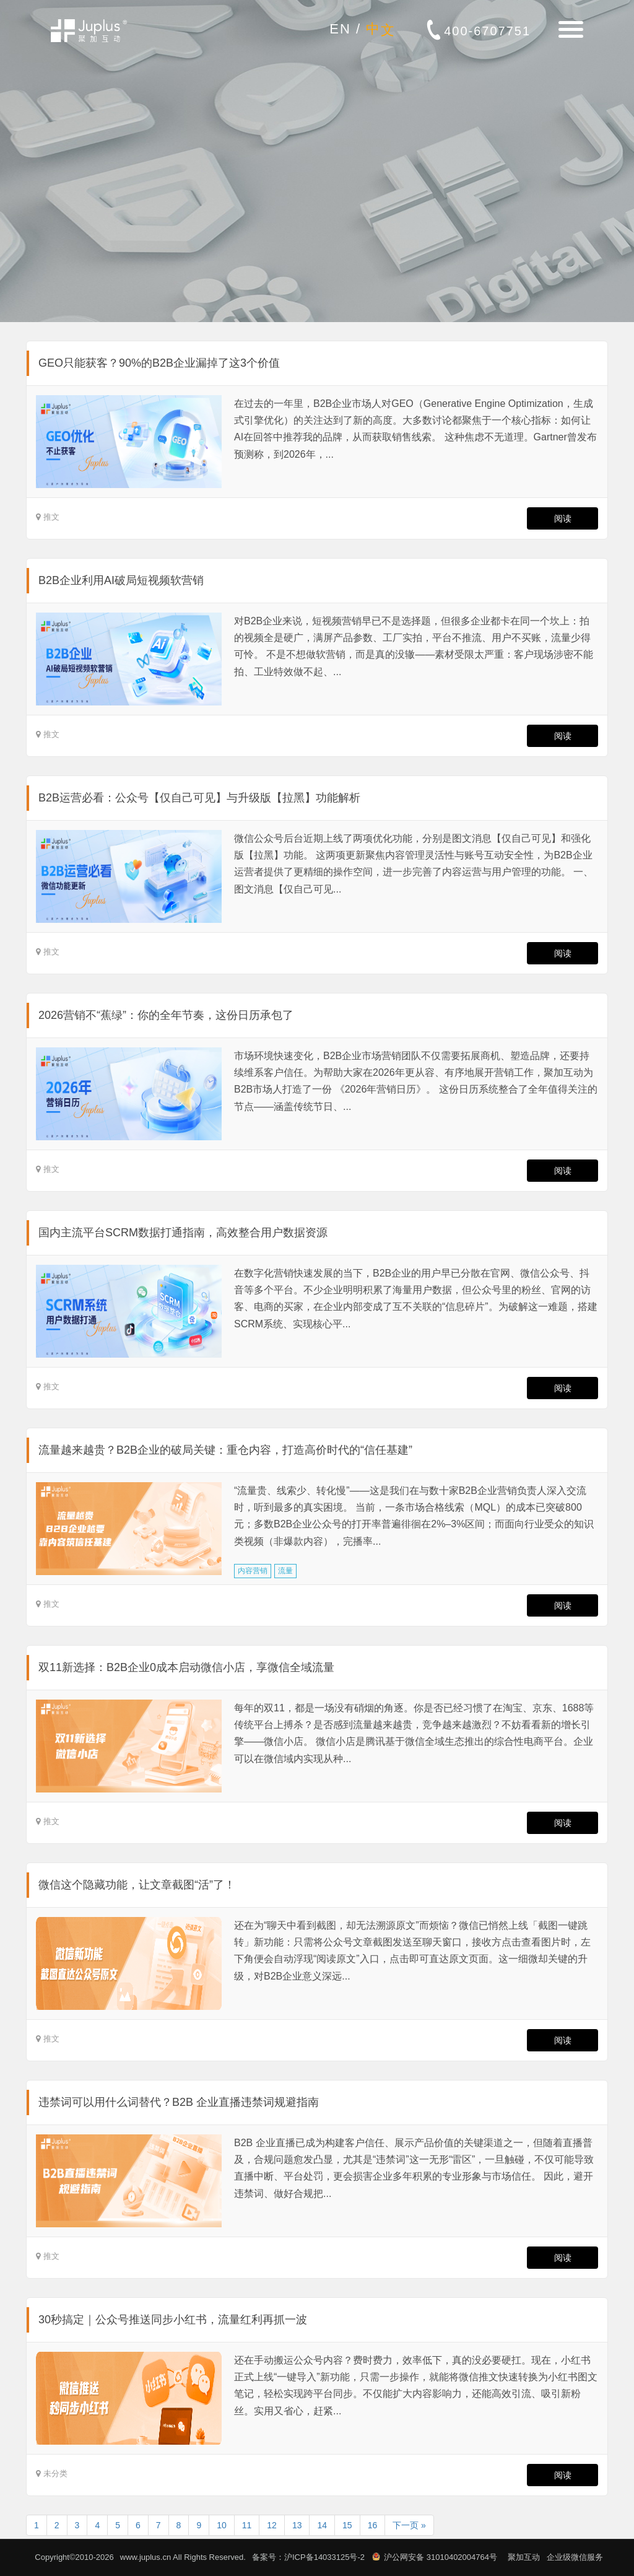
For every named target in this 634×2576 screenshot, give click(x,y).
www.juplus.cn (145, 2557)
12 (272, 2525)
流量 (285, 1570)
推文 (51, 517)
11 (247, 2525)
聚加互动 (523, 2557)
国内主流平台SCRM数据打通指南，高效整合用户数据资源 (183, 1232)
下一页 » (409, 2525)
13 (297, 2525)
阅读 (562, 518)
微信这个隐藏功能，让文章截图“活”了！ (136, 1885)
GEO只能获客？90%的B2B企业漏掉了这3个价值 (159, 363)
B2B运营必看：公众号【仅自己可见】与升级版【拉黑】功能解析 (199, 798)
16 (373, 2525)
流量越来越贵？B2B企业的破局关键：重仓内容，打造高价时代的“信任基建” (225, 1450)
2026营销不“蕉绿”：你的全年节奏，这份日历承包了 (165, 1015)
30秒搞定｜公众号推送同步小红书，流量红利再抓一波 (172, 2319)
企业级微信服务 (575, 2557)
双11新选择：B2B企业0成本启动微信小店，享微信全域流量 (186, 1667)
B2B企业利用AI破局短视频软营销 (121, 580)
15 (347, 2525)
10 (222, 2525)
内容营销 (252, 1570)
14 (322, 2525)
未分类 (55, 2473)
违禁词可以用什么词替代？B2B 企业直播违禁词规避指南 (178, 2102)
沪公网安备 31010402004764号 (440, 2557)
